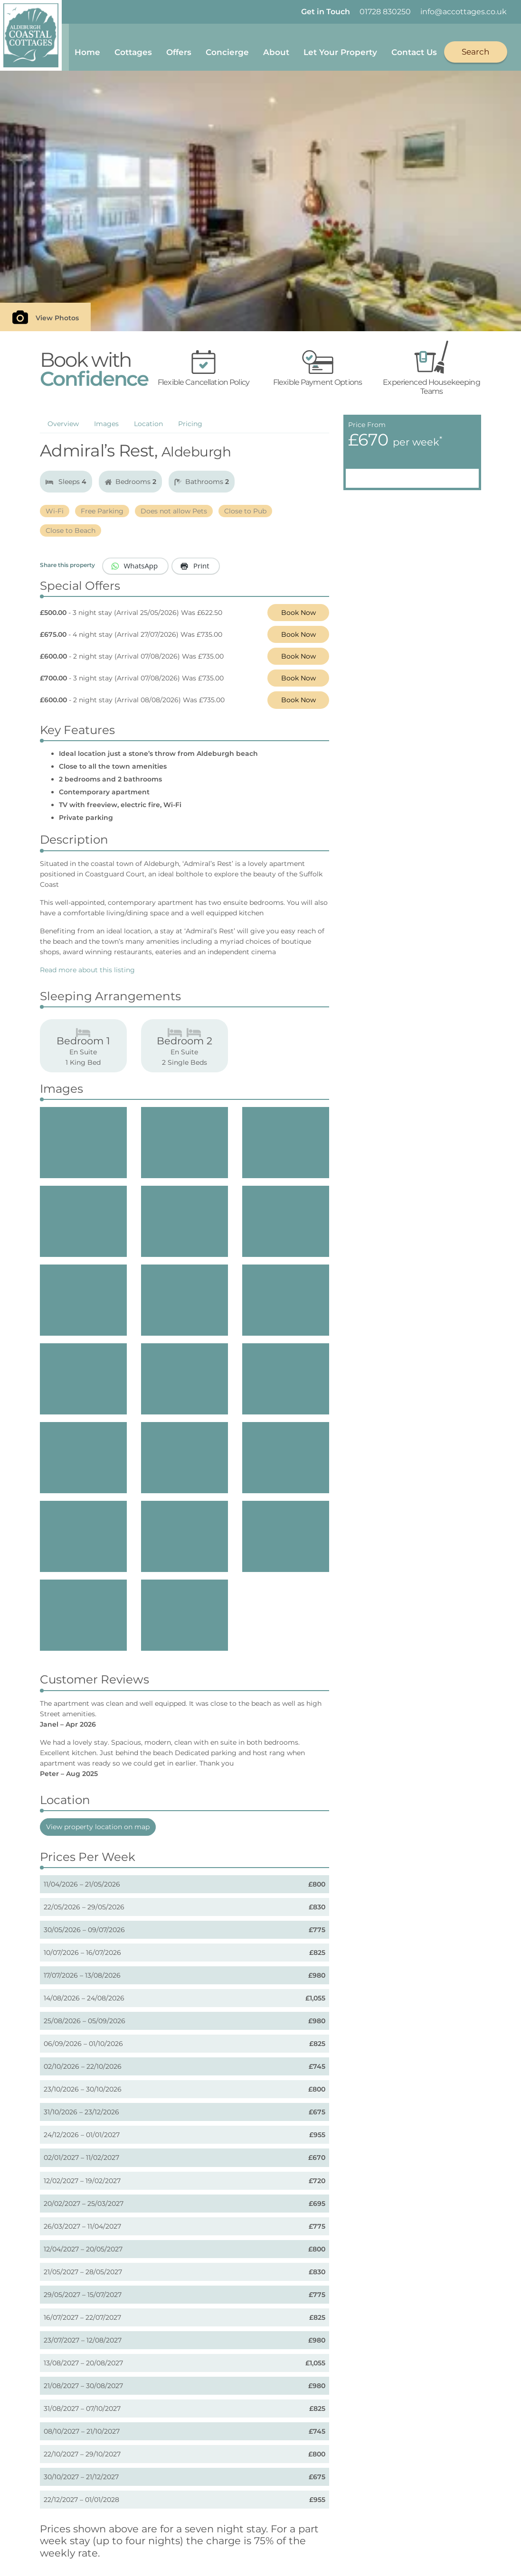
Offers (179, 48)
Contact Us (415, 48)
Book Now (298, 615)
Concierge (228, 48)
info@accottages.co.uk (463, 11)
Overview (63, 426)
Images (106, 426)
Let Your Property (341, 48)
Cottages (134, 48)
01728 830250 (385, 11)
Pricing (190, 426)
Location (148, 426)
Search (477, 48)
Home (88, 48)
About (277, 48)
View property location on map (98, 1829)
